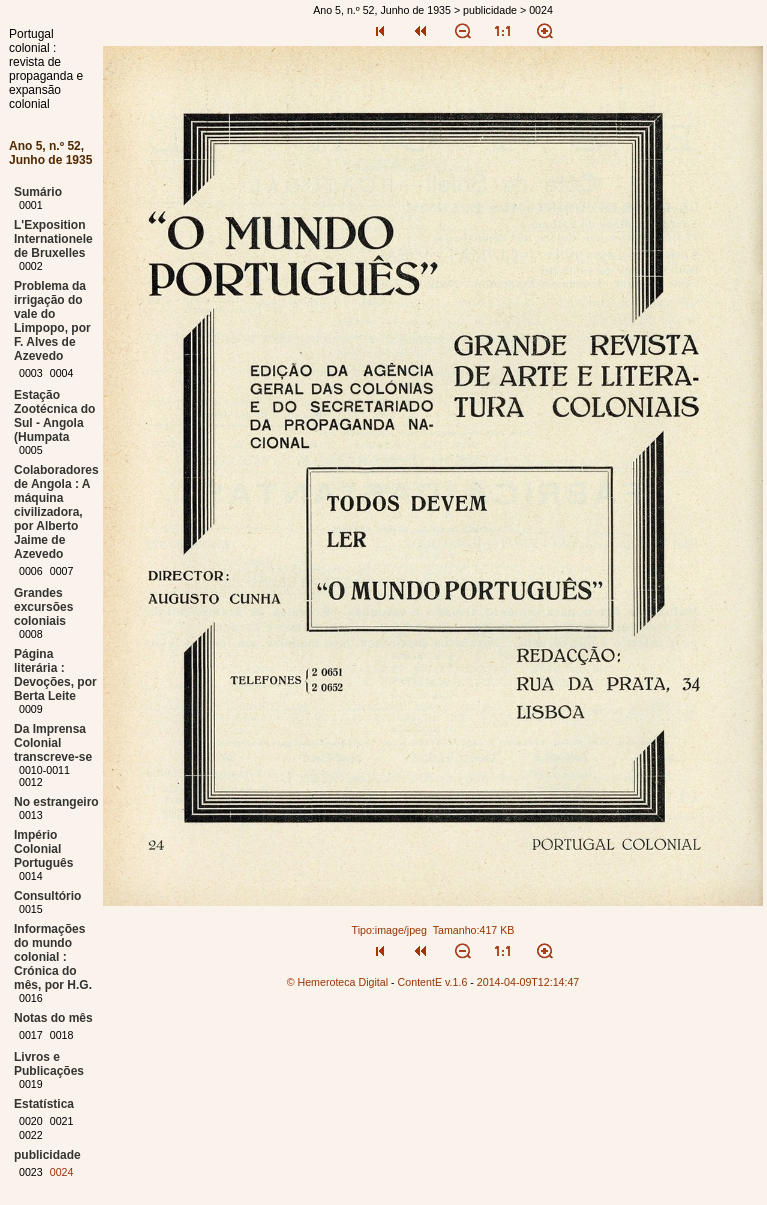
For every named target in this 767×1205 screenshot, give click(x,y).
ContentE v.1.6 (433, 982)
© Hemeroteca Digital (337, 982)
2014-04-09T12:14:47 (528, 982)
